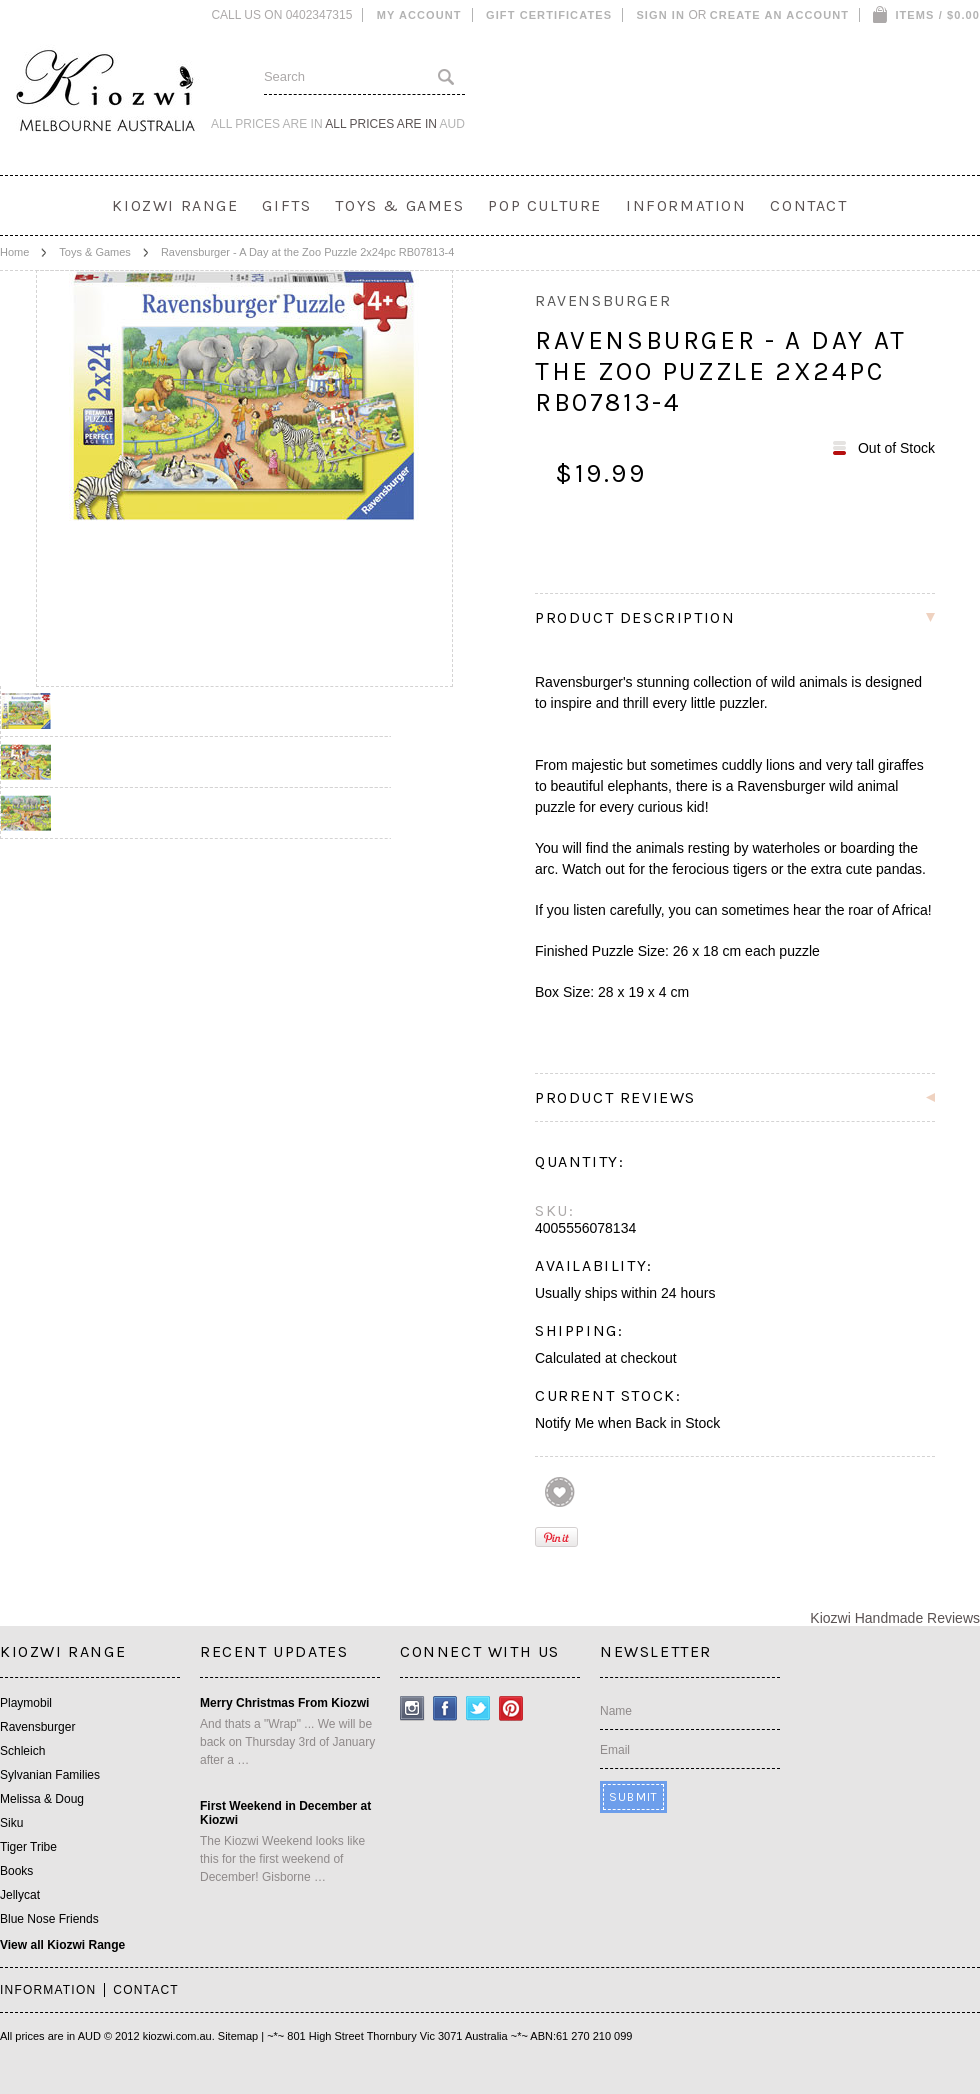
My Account (419, 15)
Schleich (22, 1751)
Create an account (779, 15)
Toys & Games (399, 205)
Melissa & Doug (42, 1799)
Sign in (660, 15)
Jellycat (20, 1895)
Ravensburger (37, 1727)
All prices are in (395, 124)
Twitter (478, 1708)
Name (616, 1711)
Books (16, 1871)
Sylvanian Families (50, 1775)
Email (615, 1750)
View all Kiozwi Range (62, 1945)
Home (14, 252)
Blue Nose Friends (49, 1919)
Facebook (445, 1708)
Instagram (412, 1708)
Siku (11, 1823)
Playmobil (26, 1703)
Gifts (286, 205)
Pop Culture (545, 205)
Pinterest (511, 1708)
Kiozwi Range (175, 205)
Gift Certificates (549, 15)
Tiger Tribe (28, 1847)
